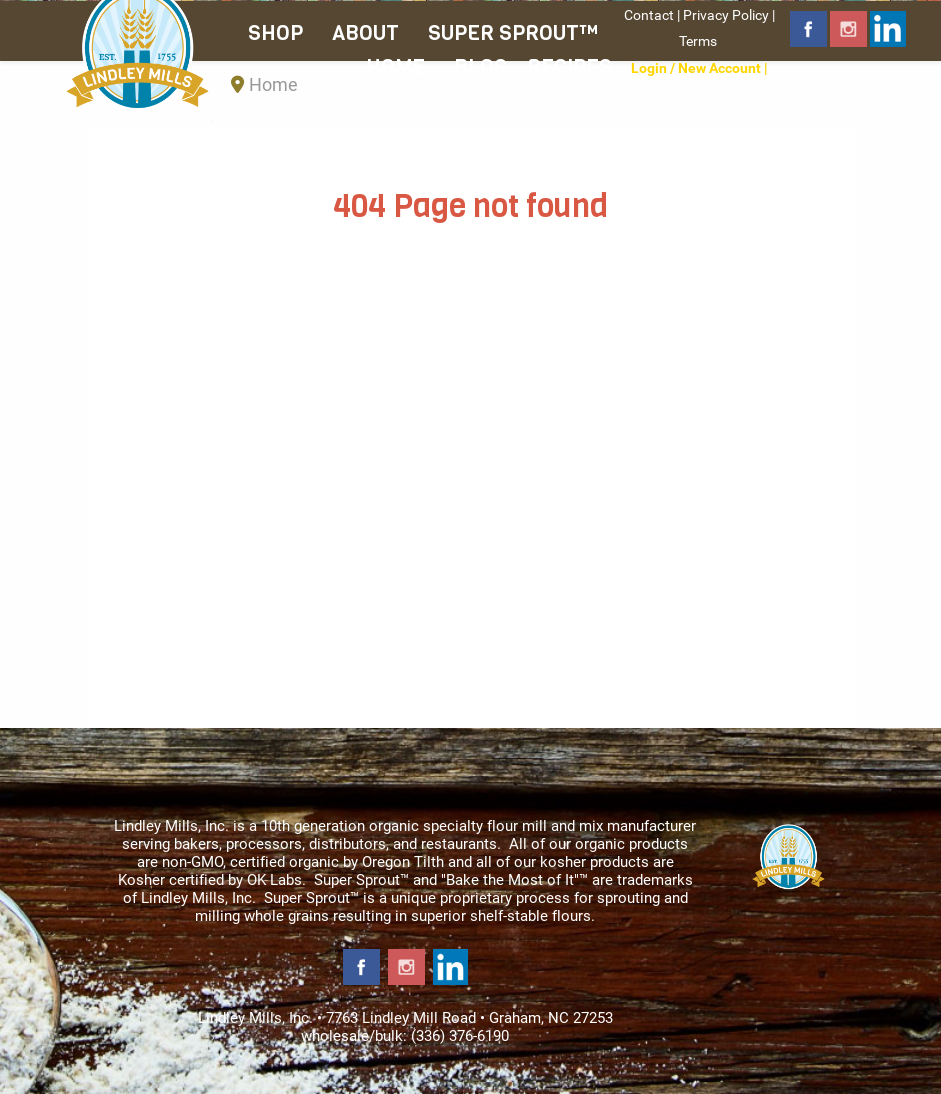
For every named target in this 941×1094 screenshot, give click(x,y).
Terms (698, 41)
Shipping (698, 94)
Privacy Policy (726, 15)
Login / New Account (696, 68)
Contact (649, 15)
